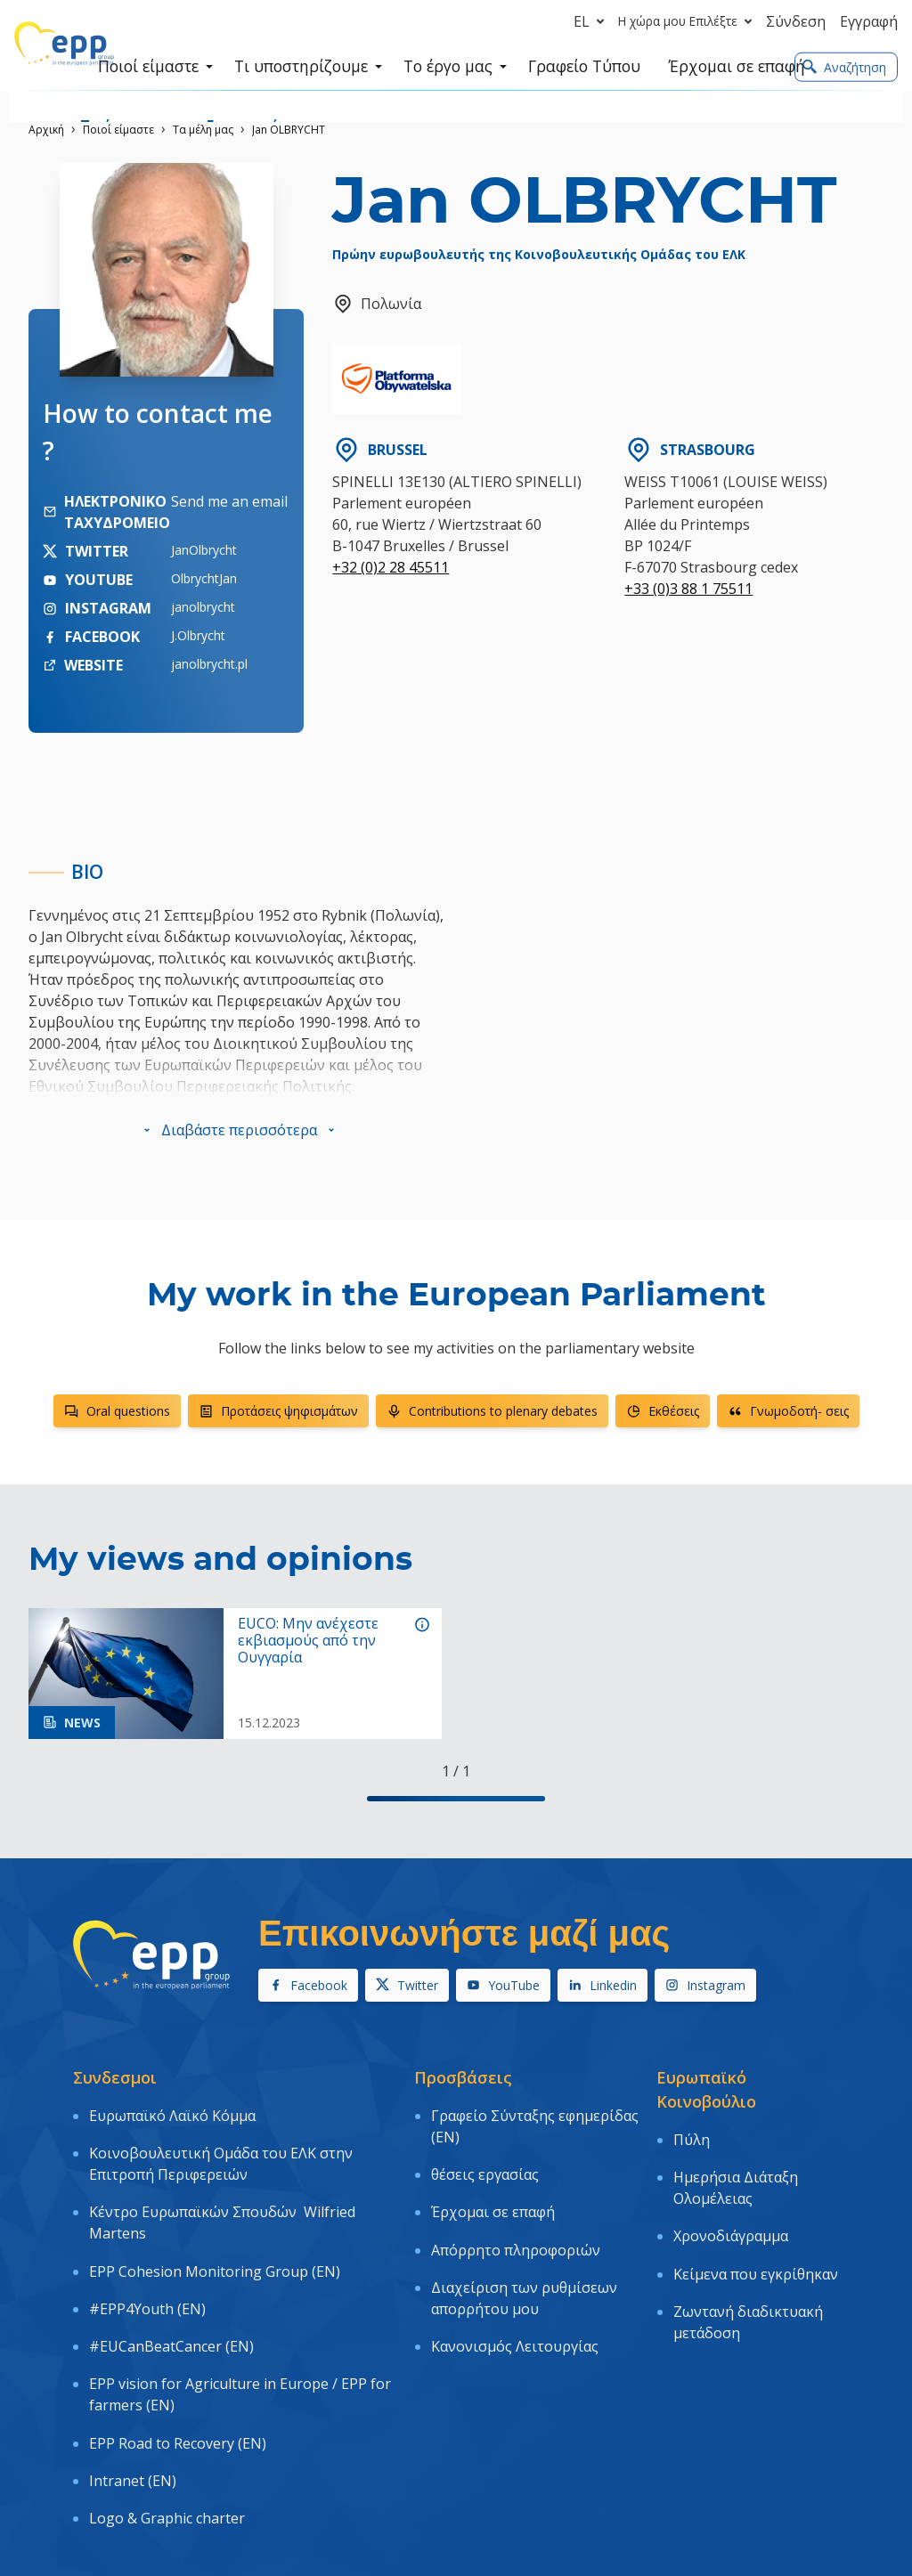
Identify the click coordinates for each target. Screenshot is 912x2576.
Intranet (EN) (132, 2378)
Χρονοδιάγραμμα (730, 2206)
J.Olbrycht (198, 635)
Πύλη (691, 2133)
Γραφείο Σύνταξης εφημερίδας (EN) (535, 2120)
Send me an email (229, 501)
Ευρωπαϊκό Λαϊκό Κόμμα (172, 2109)
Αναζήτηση (844, 68)
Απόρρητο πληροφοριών (515, 2207)
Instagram (705, 1985)
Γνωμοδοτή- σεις (788, 1411)
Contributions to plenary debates (492, 1411)
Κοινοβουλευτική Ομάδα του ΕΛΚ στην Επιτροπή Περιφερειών (221, 2145)
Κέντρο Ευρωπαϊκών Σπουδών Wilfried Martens (222, 2193)
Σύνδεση (796, 21)
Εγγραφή (869, 21)
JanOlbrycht (204, 549)
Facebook (308, 1985)
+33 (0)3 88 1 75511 (688, 588)
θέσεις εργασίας (485, 2156)
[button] (239, 1130)
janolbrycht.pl (209, 663)
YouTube (503, 1985)
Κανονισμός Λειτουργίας (514, 2280)
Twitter (407, 1985)
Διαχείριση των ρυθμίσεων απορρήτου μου (524, 2243)
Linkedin (602, 1985)
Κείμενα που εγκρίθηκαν (755, 2231)
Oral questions (117, 1411)
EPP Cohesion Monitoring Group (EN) (214, 2229)
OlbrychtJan (204, 578)
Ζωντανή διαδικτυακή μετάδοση (748, 2267)
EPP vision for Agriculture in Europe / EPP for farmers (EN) (240, 2316)
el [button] (592, 21)
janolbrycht (203, 606)
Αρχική (46, 129)
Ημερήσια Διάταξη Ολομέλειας (735, 2169)
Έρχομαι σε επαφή (493, 2182)
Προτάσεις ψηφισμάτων (278, 1411)
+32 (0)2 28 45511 (390, 567)
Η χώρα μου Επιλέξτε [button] (688, 21)
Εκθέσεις (662, 1411)
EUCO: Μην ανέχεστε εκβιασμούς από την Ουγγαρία (308, 1641)
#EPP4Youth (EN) (147, 2254)
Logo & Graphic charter (167, 2404)
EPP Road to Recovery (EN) (177, 2353)
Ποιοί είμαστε (118, 129)
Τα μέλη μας (203, 129)
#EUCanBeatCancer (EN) (171, 2280)
